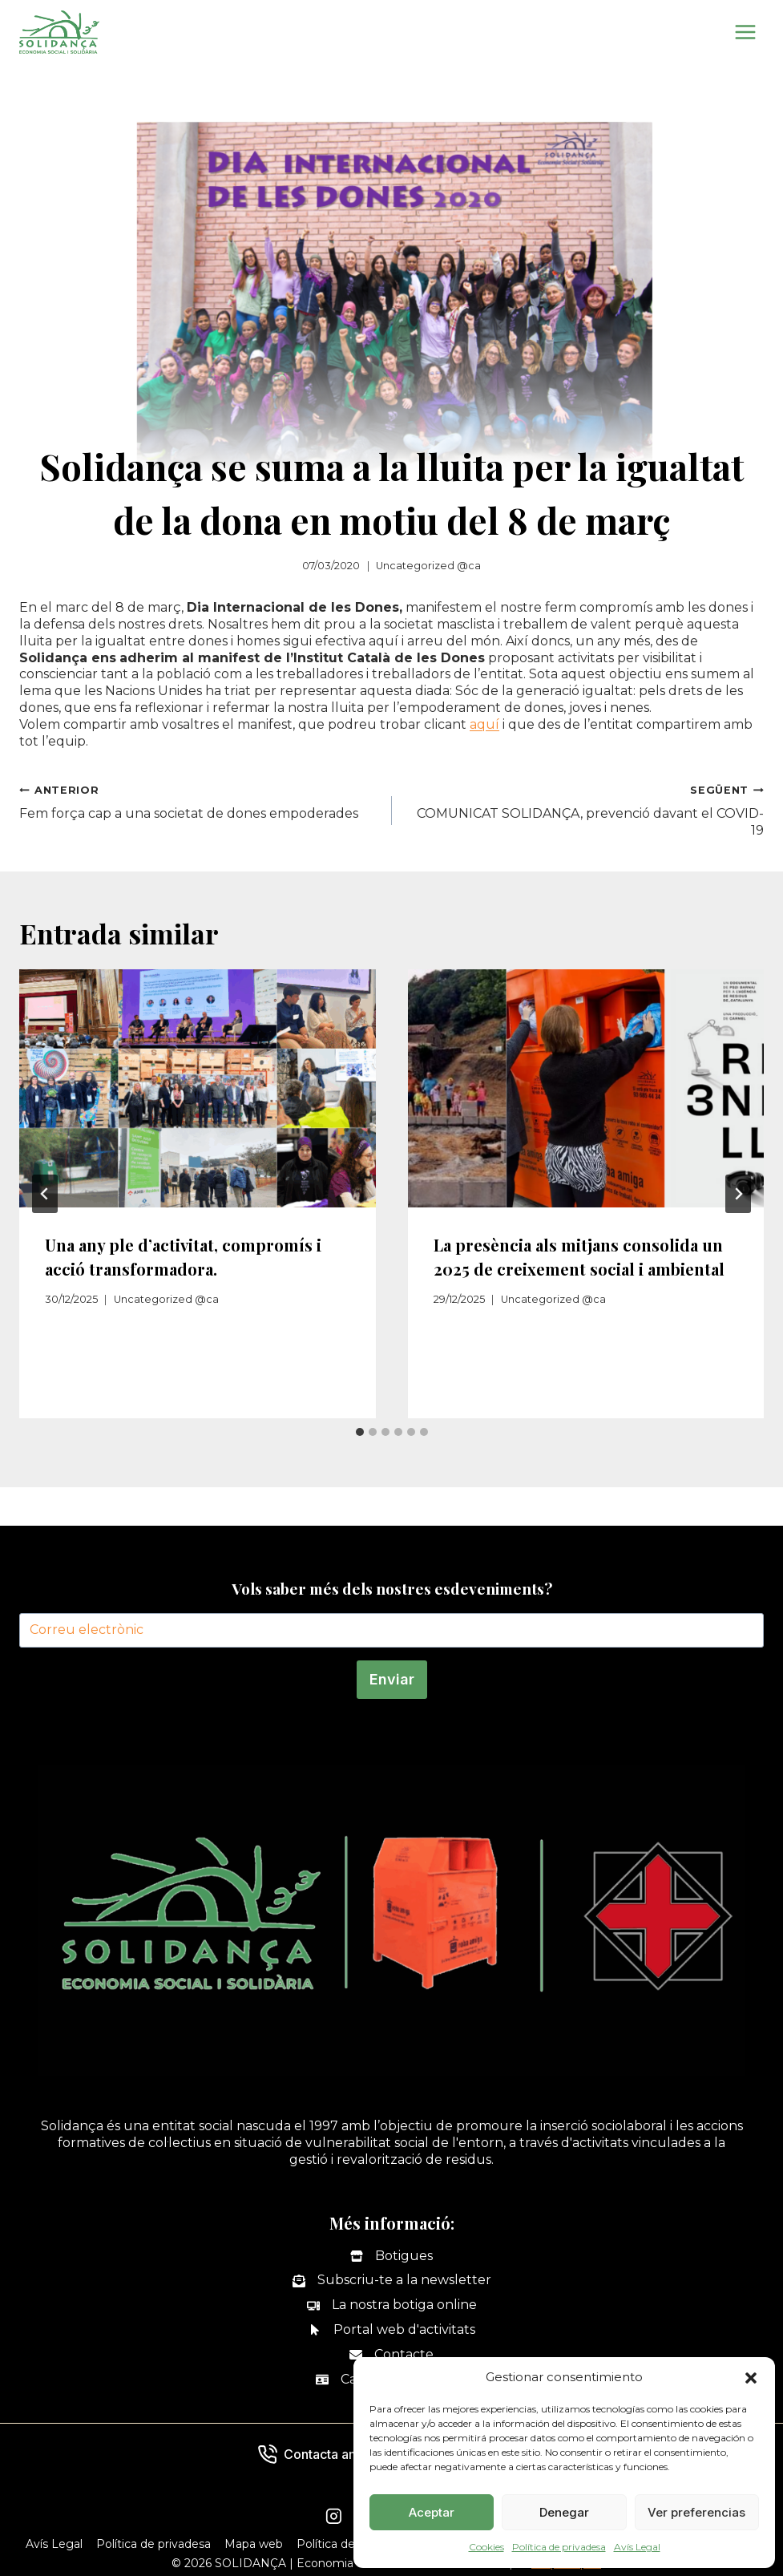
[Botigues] (391, 2256)
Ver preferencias (696, 2512)
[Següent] (738, 1194)
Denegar (564, 2512)
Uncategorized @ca (428, 566)
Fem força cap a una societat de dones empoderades (199, 801)
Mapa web (253, 2544)
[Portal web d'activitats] (392, 2330)
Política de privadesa (559, 2547)
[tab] (360, 1432)
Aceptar (431, 2512)
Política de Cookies (349, 2544)
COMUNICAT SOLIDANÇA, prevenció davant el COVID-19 (585, 810)
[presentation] (197, 1088)
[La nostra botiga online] (392, 2305)
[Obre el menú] (745, 31)
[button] (751, 2378)
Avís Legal (637, 2547)
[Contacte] (391, 2355)
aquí (484, 724)
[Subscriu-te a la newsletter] (392, 2280)
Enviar (391, 1679)
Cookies (486, 2547)
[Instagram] (334, 2517)
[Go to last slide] (45, 1194)
